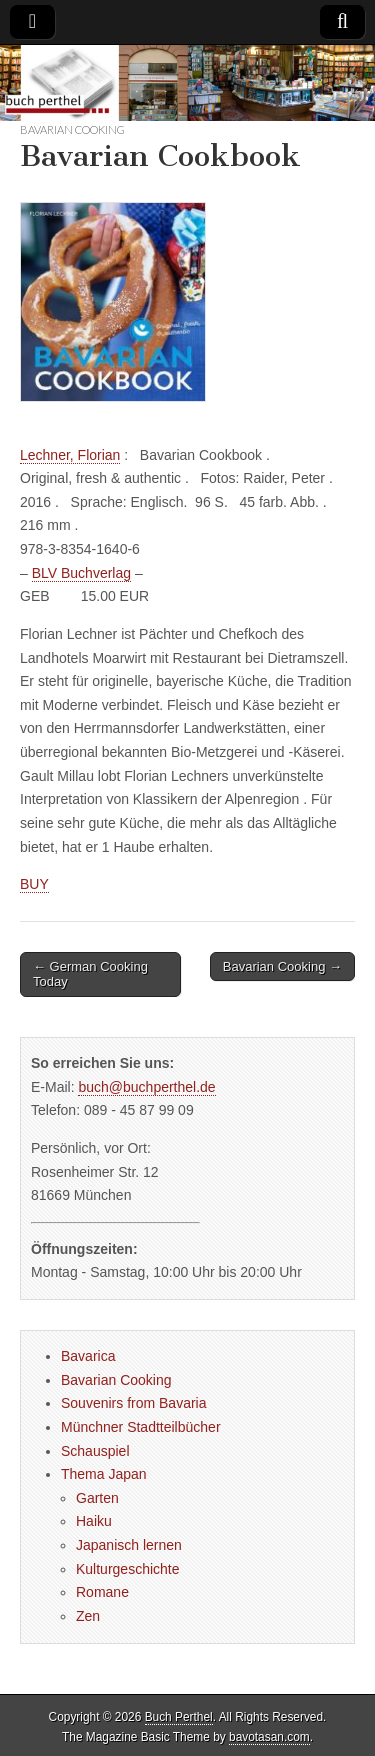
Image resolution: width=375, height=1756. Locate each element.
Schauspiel (95, 1451)
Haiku (94, 1521)
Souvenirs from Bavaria (134, 1403)
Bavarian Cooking (72, 129)
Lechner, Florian (70, 455)
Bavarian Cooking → (282, 966)
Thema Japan (104, 1474)
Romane (102, 1592)
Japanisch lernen (129, 1545)
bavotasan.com (269, 1737)
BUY (34, 884)
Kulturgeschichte (128, 1569)
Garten (97, 1498)
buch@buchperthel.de (146, 1087)
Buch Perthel (179, 1717)
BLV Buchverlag (81, 573)
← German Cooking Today (90, 974)
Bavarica (88, 1356)
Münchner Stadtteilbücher (141, 1427)
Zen (88, 1616)
